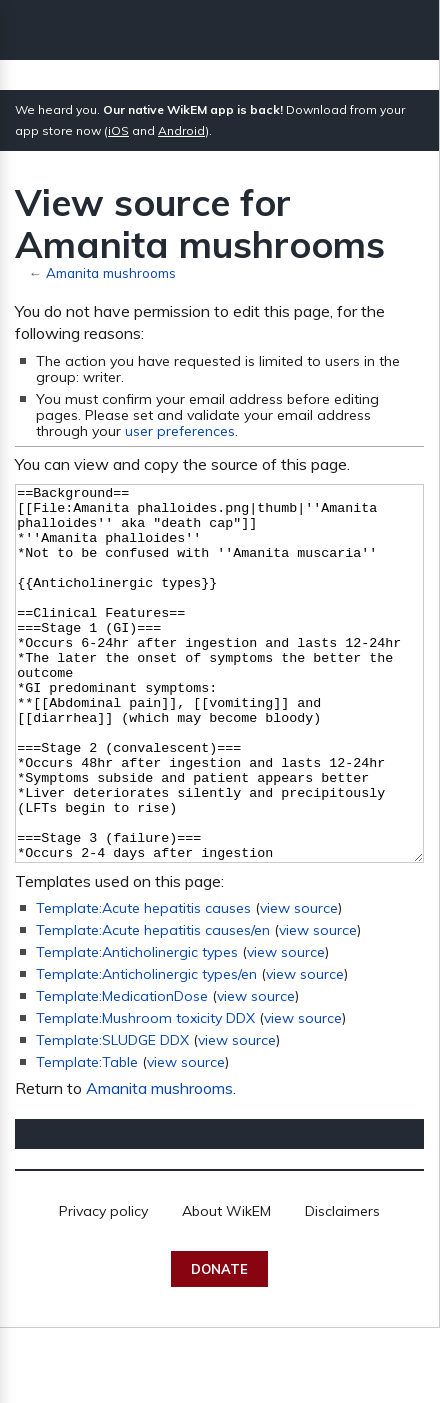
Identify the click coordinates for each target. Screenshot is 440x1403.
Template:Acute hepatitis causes (143, 983)
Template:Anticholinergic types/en (146, 1049)
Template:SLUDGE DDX (112, 1115)
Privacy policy (103, 1286)
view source (299, 983)
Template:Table (87, 1137)
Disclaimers (342, 1286)
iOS (118, 130)
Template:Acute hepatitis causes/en (153, 1005)
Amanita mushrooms (111, 272)
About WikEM (226, 1286)
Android (181, 130)
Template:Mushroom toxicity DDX (145, 1093)
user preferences (180, 431)
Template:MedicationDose (122, 1071)
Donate (219, 1344)
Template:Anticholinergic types (137, 1027)
